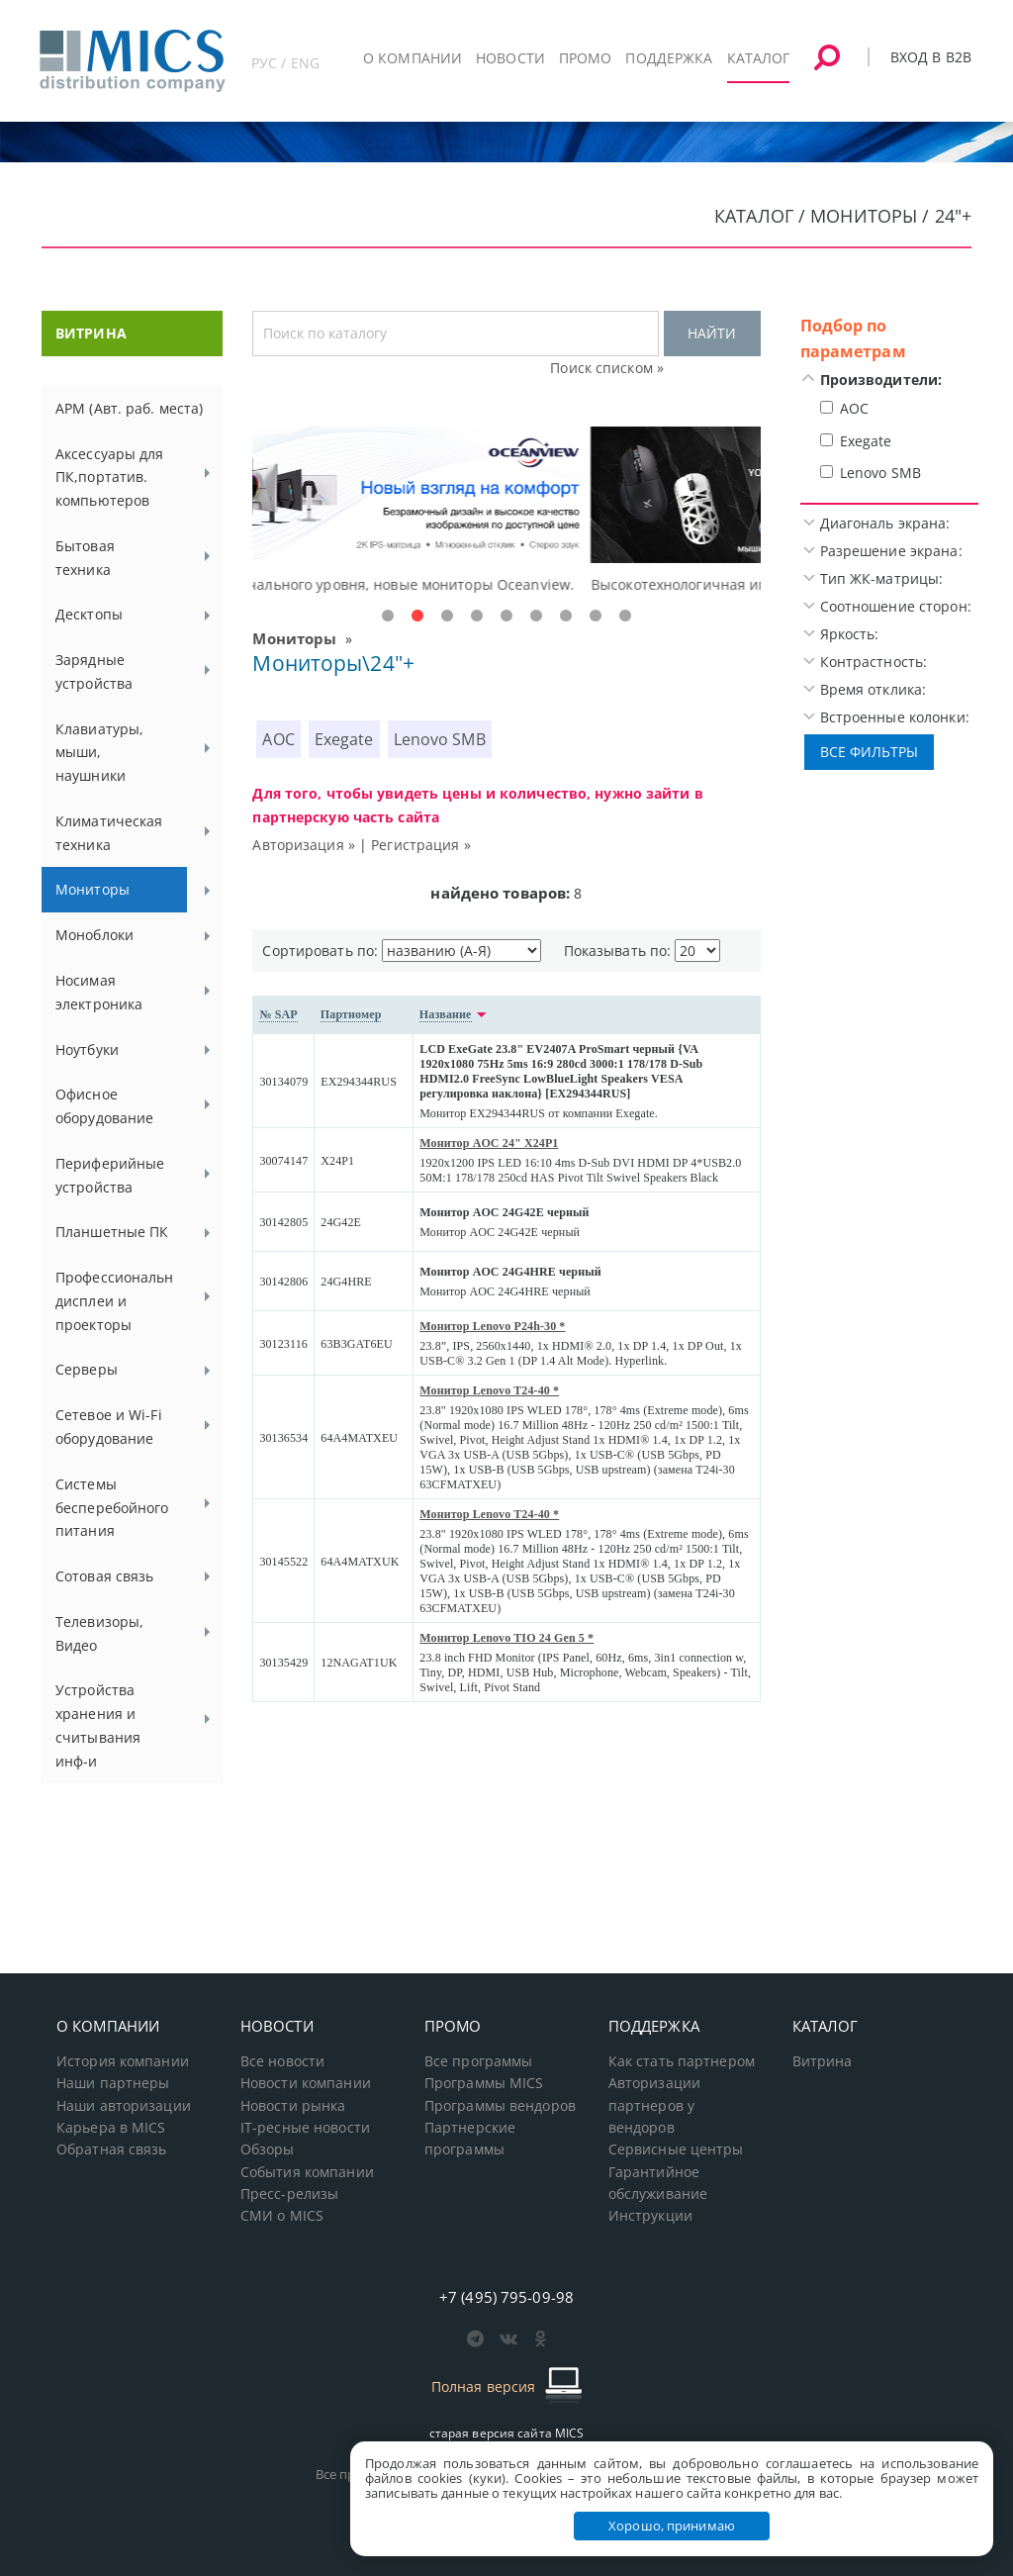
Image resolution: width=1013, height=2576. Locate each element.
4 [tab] (477, 616)
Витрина (822, 2061)
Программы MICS (484, 2083)
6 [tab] (536, 616)
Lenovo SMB (440, 739)
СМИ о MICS (281, 2216)
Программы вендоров (500, 2106)
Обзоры (267, 2149)
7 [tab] (566, 616)
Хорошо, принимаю (671, 2525)
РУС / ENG (285, 62)
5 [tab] (506, 616)
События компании (307, 2172)
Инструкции (650, 2216)
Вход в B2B (930, 57)
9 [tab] (625, 616)
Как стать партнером (681, 2061)
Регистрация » (421, 844)
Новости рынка (293, 2106)
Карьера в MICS (111, 2128)
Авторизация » (303, 844)
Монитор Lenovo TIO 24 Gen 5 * (506, 1638)
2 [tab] (417, 616)
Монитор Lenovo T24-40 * (489, 1390)
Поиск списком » (607, 367)
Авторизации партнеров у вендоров (654, 2105)
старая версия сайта (507, 2433)
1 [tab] (388, 616)
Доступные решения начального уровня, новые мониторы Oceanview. (497, 584)
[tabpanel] (506, 512)
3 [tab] (447, 616)
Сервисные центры (676, 2149)
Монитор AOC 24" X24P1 (488, 1143)
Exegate (344, 739)
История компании (122, 2061)
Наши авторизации (123, 2106)
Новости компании (305, 2083)
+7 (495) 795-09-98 (506, 2297)
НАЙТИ (712, 333)
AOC (278, 739)
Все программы (478, 2061)
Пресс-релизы (289, 2194)
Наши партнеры (113, 2083)
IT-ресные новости (305, 2128)
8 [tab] (595, 616)
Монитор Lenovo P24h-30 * (492, 1326)
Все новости (282, 2061)
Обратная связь (111, 2149)
